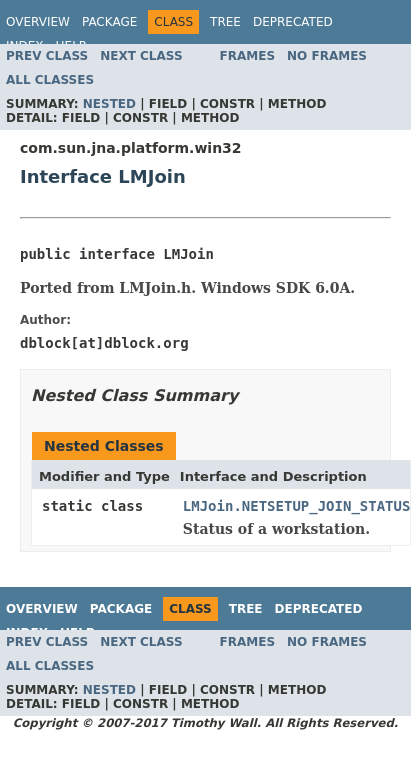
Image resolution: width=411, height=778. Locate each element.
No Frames (327, 56)
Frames (248, 56)
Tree (225, 22)
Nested (109, 104)
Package (109, 22)
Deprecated (293, 22)
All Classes (50, 80)
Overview (38, 22)
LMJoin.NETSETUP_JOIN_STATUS (297, 506)
